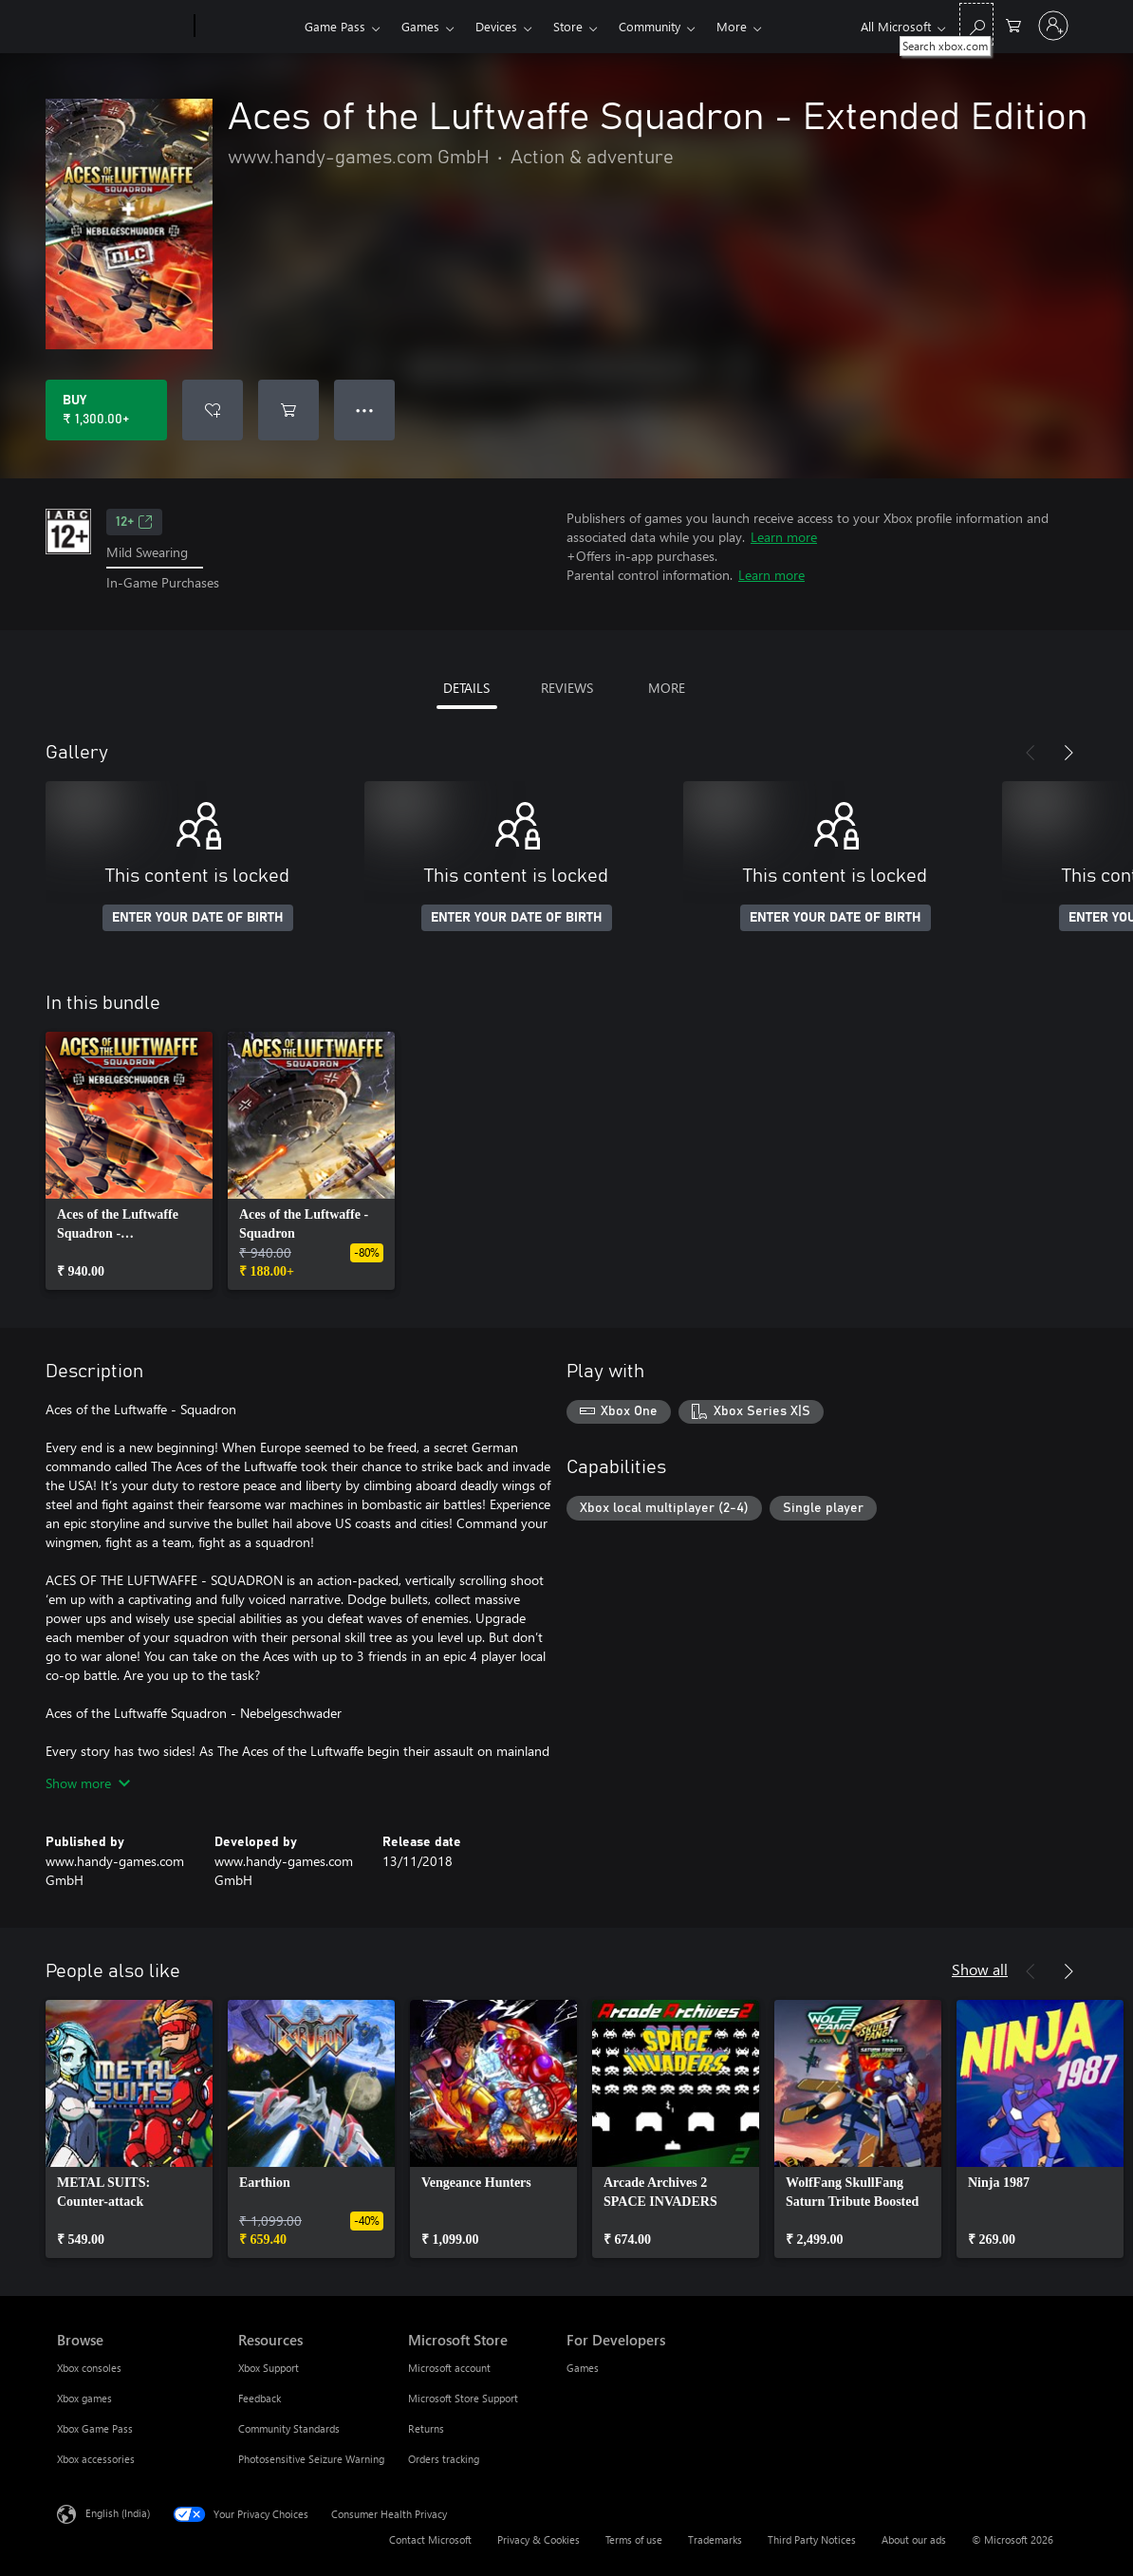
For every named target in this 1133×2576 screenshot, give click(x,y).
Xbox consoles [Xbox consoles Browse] (89, 2367)
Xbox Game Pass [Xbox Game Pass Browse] (95, 2428)
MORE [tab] (666, 688)
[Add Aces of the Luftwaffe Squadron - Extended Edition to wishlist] (212, 410)
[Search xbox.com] (976, 24)
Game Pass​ (335, 26)
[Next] (1068, 752)
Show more (88, 1783)
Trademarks (715, 2539)
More (731, 26)
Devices (496, 26)
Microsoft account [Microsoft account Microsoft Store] (449, 2367)
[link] (129, 1161)
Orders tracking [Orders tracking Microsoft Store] (443, 2459)
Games (420, 26)
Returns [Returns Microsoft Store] (426, 2428)
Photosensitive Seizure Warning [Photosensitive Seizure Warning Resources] (311, 2459)
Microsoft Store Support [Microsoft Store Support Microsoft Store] (463, 2398)
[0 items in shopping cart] (1013, 24)
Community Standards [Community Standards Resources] (289, 2428)
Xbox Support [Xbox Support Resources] (268, 2367)
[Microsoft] (122, 26)
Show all (980, 1969)
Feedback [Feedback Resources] (259, 2398)
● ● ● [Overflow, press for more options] (365, 409)
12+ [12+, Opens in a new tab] (134, 522)
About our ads (914, 2539)
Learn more (784, 537)
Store (568, 26)
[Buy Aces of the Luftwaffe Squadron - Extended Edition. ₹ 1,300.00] (106, 410)
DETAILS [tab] (466, 688)
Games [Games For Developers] (582, 2367)
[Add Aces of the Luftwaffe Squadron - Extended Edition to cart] (288, 410)
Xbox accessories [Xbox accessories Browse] (96, 2459)
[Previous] (1030, 752)
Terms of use (633, 2539)
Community (649, 26)
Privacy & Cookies (538, 2539)
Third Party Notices (812, 2539)
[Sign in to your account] (1053, 25)
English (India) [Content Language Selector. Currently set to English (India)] (117, 2512)
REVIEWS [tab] (567, 688)
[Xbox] (247, 26)
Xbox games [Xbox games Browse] (84, 2398)
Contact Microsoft (430, 2539)
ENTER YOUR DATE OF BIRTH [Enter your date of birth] (198, 917)
